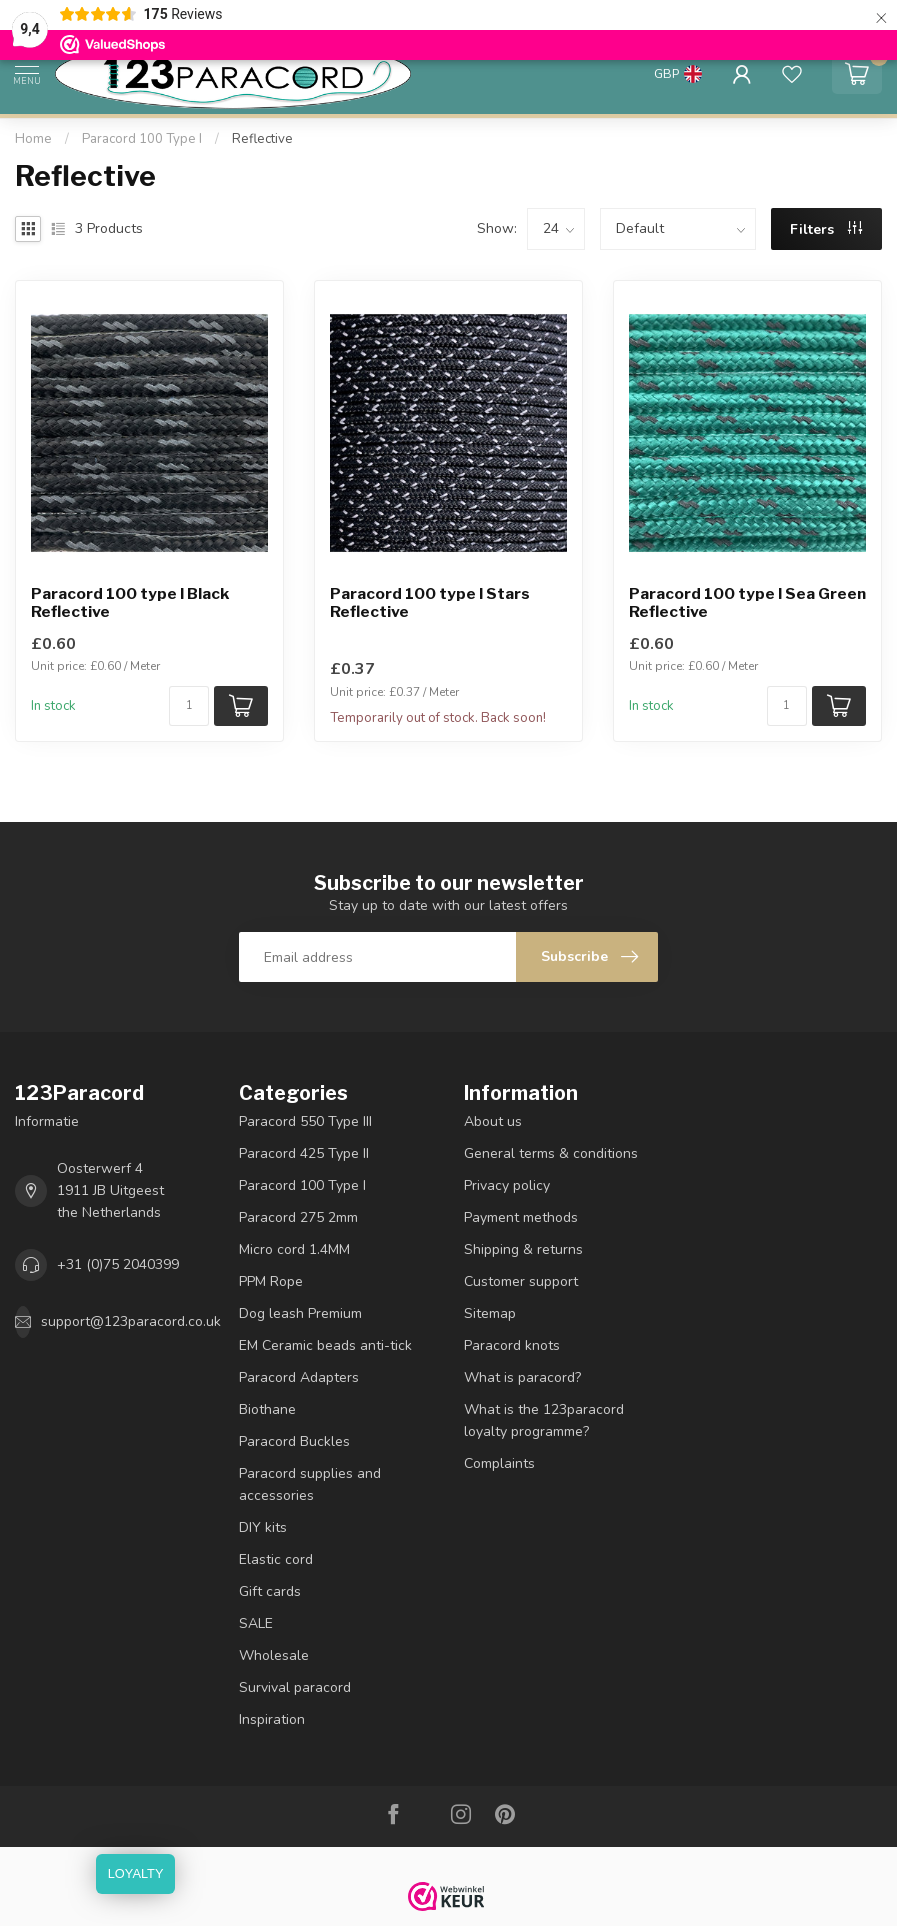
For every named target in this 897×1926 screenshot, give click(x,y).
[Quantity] (189, 706)
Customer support (521, 1281)
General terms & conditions (551, 1153)
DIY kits (263, 1527)
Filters (826, 229)
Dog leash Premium (300, 1313)
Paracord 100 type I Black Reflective (130, 603)
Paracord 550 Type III (305, 1121)
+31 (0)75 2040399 (118, 1264)
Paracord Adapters (299, 1377)
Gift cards (270, 1591)
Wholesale (274, 1655)
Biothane (267, 1409)
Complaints (499, 1463)
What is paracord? (522, 1377)
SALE (256, 1623)
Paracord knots (512, 1345)
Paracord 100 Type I (142, 139)
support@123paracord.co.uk (131, 1321)
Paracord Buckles (294, 1441)
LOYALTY (136, 1873)
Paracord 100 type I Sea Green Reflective (747, 603)
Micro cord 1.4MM (294, 1249)
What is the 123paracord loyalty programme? (544, 1420)
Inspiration (272, 1719)
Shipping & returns (523, 1249)
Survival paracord (295, 1687)
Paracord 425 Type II (304, 1153)
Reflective (262, 139)
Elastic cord (276, 1559)
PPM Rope (271, 1281)
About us (493, 1121)
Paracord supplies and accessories (310, 1484)
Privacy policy (507, 1185)
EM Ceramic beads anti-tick (325, 1345)
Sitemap (490, 1313)
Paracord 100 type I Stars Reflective (430, 603)
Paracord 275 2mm (298, 1217)
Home (33, 139)
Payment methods (521, 1217)
